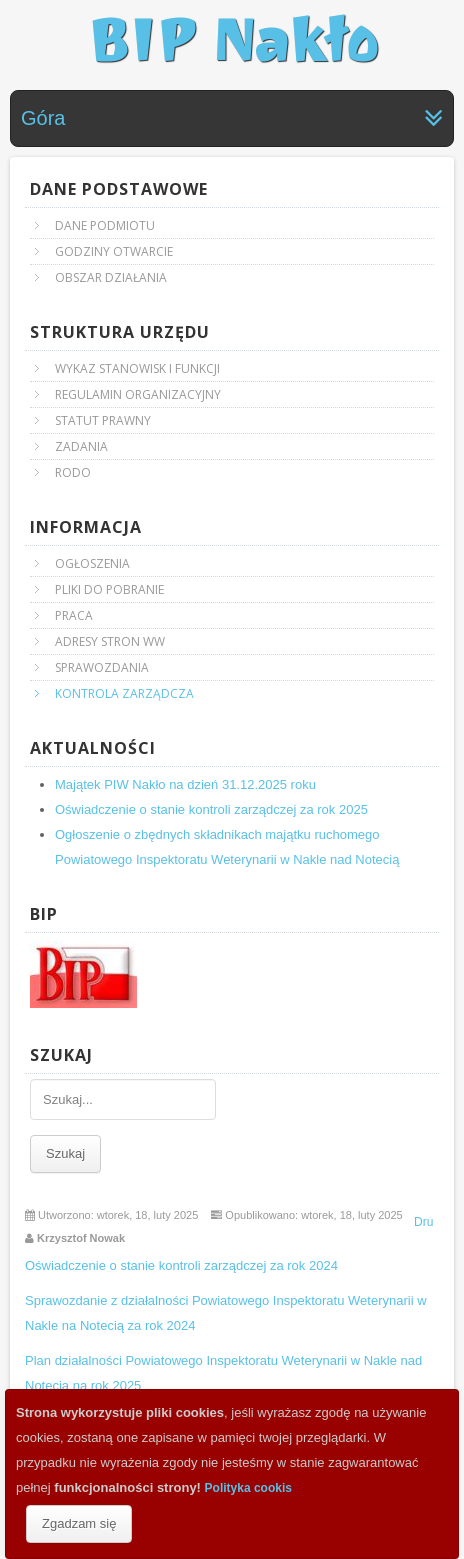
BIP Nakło (232, 40)
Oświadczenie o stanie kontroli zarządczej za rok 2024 (183, 1265)
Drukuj (431, 1222)
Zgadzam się (79, 1523)
